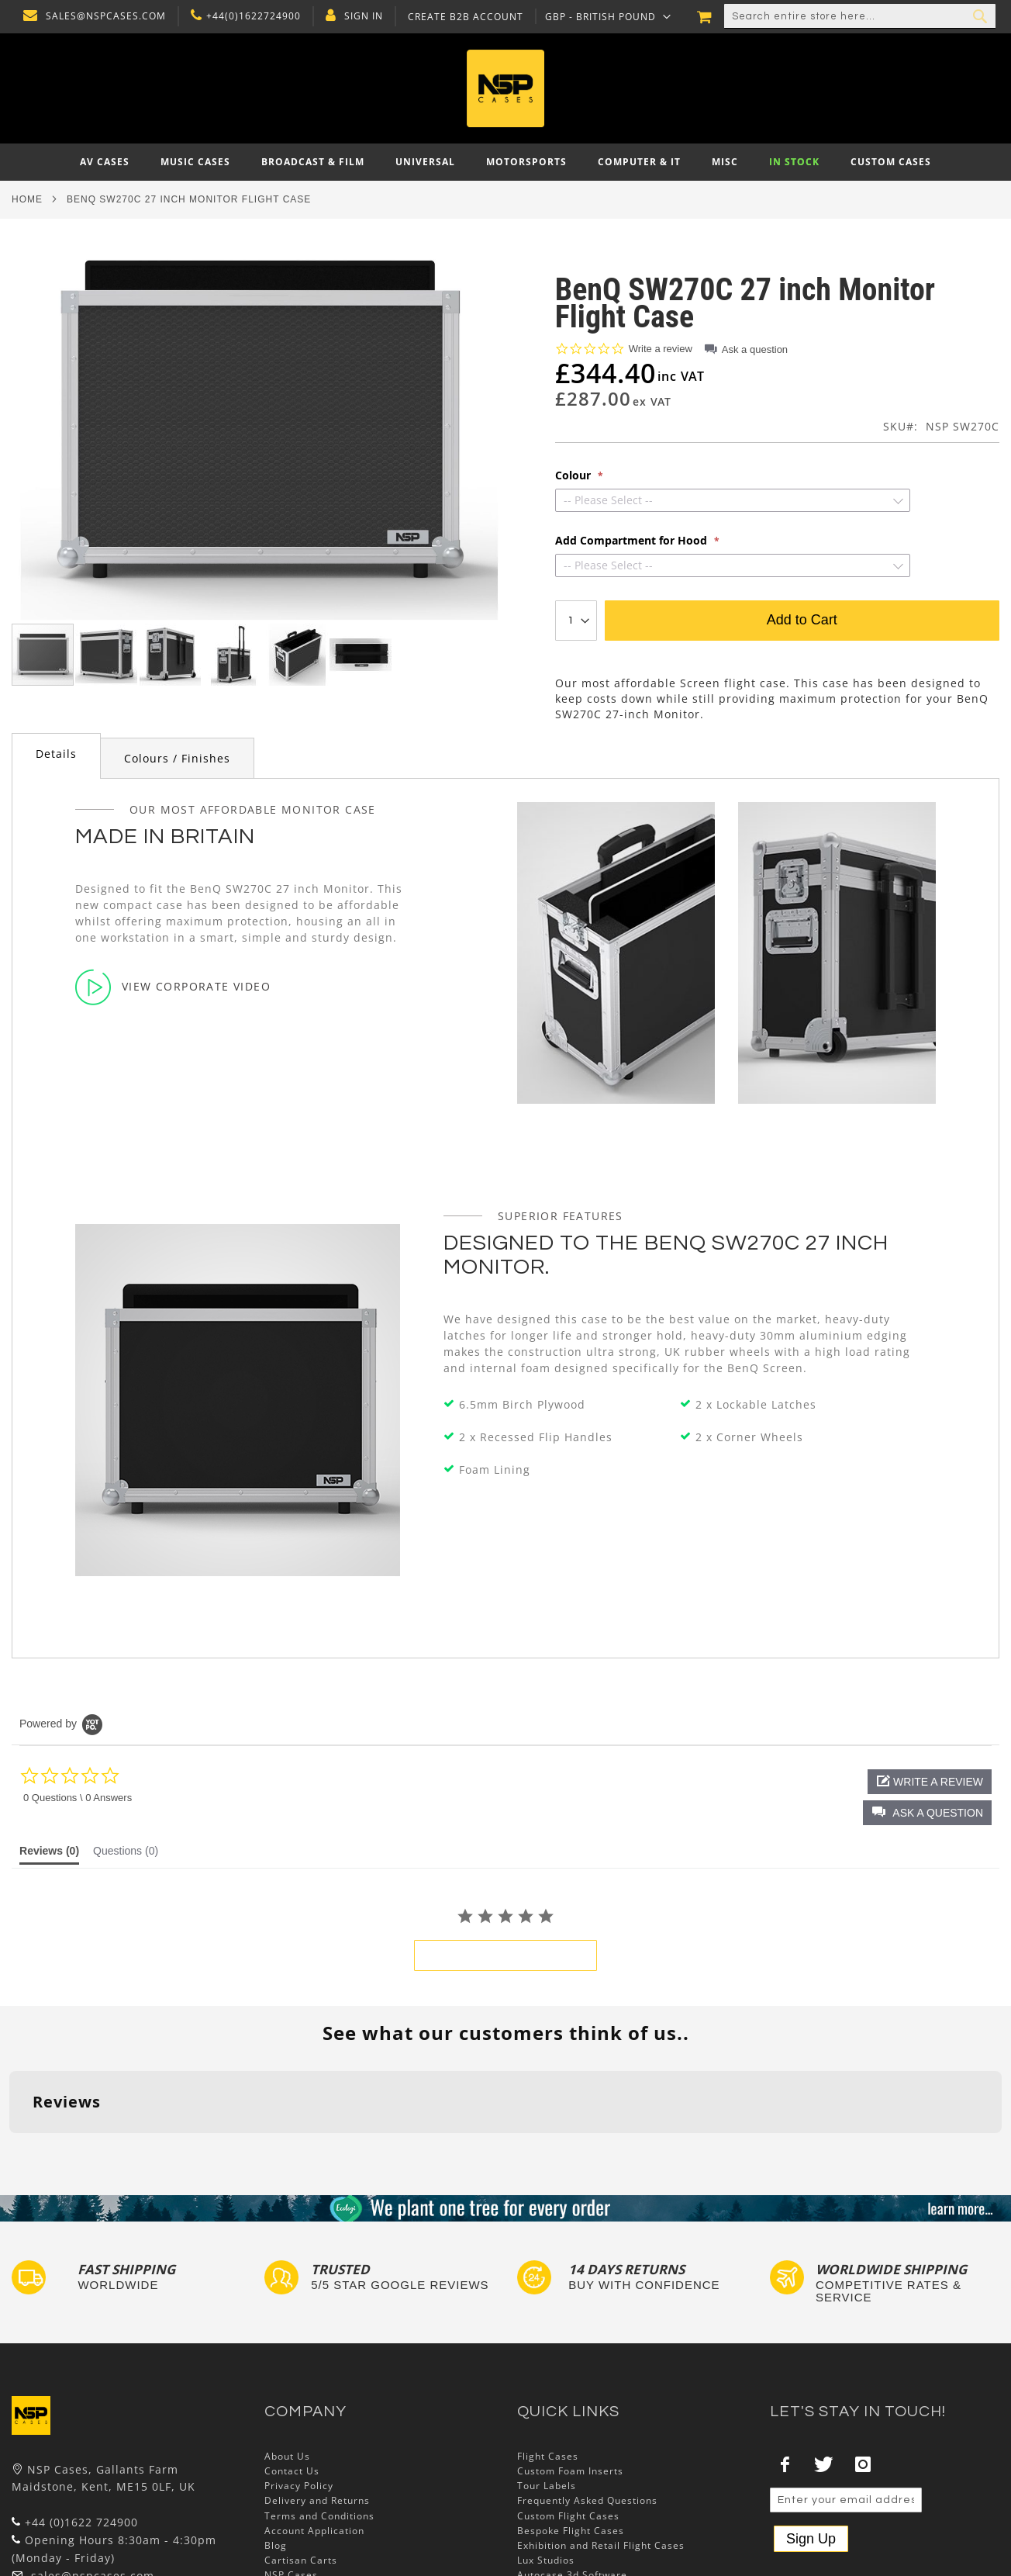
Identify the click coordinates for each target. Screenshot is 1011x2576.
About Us (287, 2360)
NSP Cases (291, 2479)
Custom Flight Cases (568, 2419)
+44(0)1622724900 (249, 16)
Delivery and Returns (317, 2405)
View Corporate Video (173, 986)
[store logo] (506, 88)
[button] (604, 16)
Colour (574, 475)
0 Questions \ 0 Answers (77, 1797)
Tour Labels (546, 2390)
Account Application (314, 2434)
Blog (275, 2449)
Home (27, 199)
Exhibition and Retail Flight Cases (601, 2449)
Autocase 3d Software (572, 2479)
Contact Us (291, 2375)
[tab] (56, 756)
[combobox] (859, 16)
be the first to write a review (505, 1955)
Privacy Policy (298, 2390)
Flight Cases (547, 2360)
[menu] (505, 162)
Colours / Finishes (177, 758)
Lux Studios (546, 2464)
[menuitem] (104, 162)
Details (56, 753)
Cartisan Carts (300, 2464)
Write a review (660, 348)
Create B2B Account (461, 17)
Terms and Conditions (319, 2419)
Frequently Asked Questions (587, 2405)
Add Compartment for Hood (632, 540)
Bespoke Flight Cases (570, 2434)
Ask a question (755, 349)
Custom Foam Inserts (570, 2375)
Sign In (359, 16)
